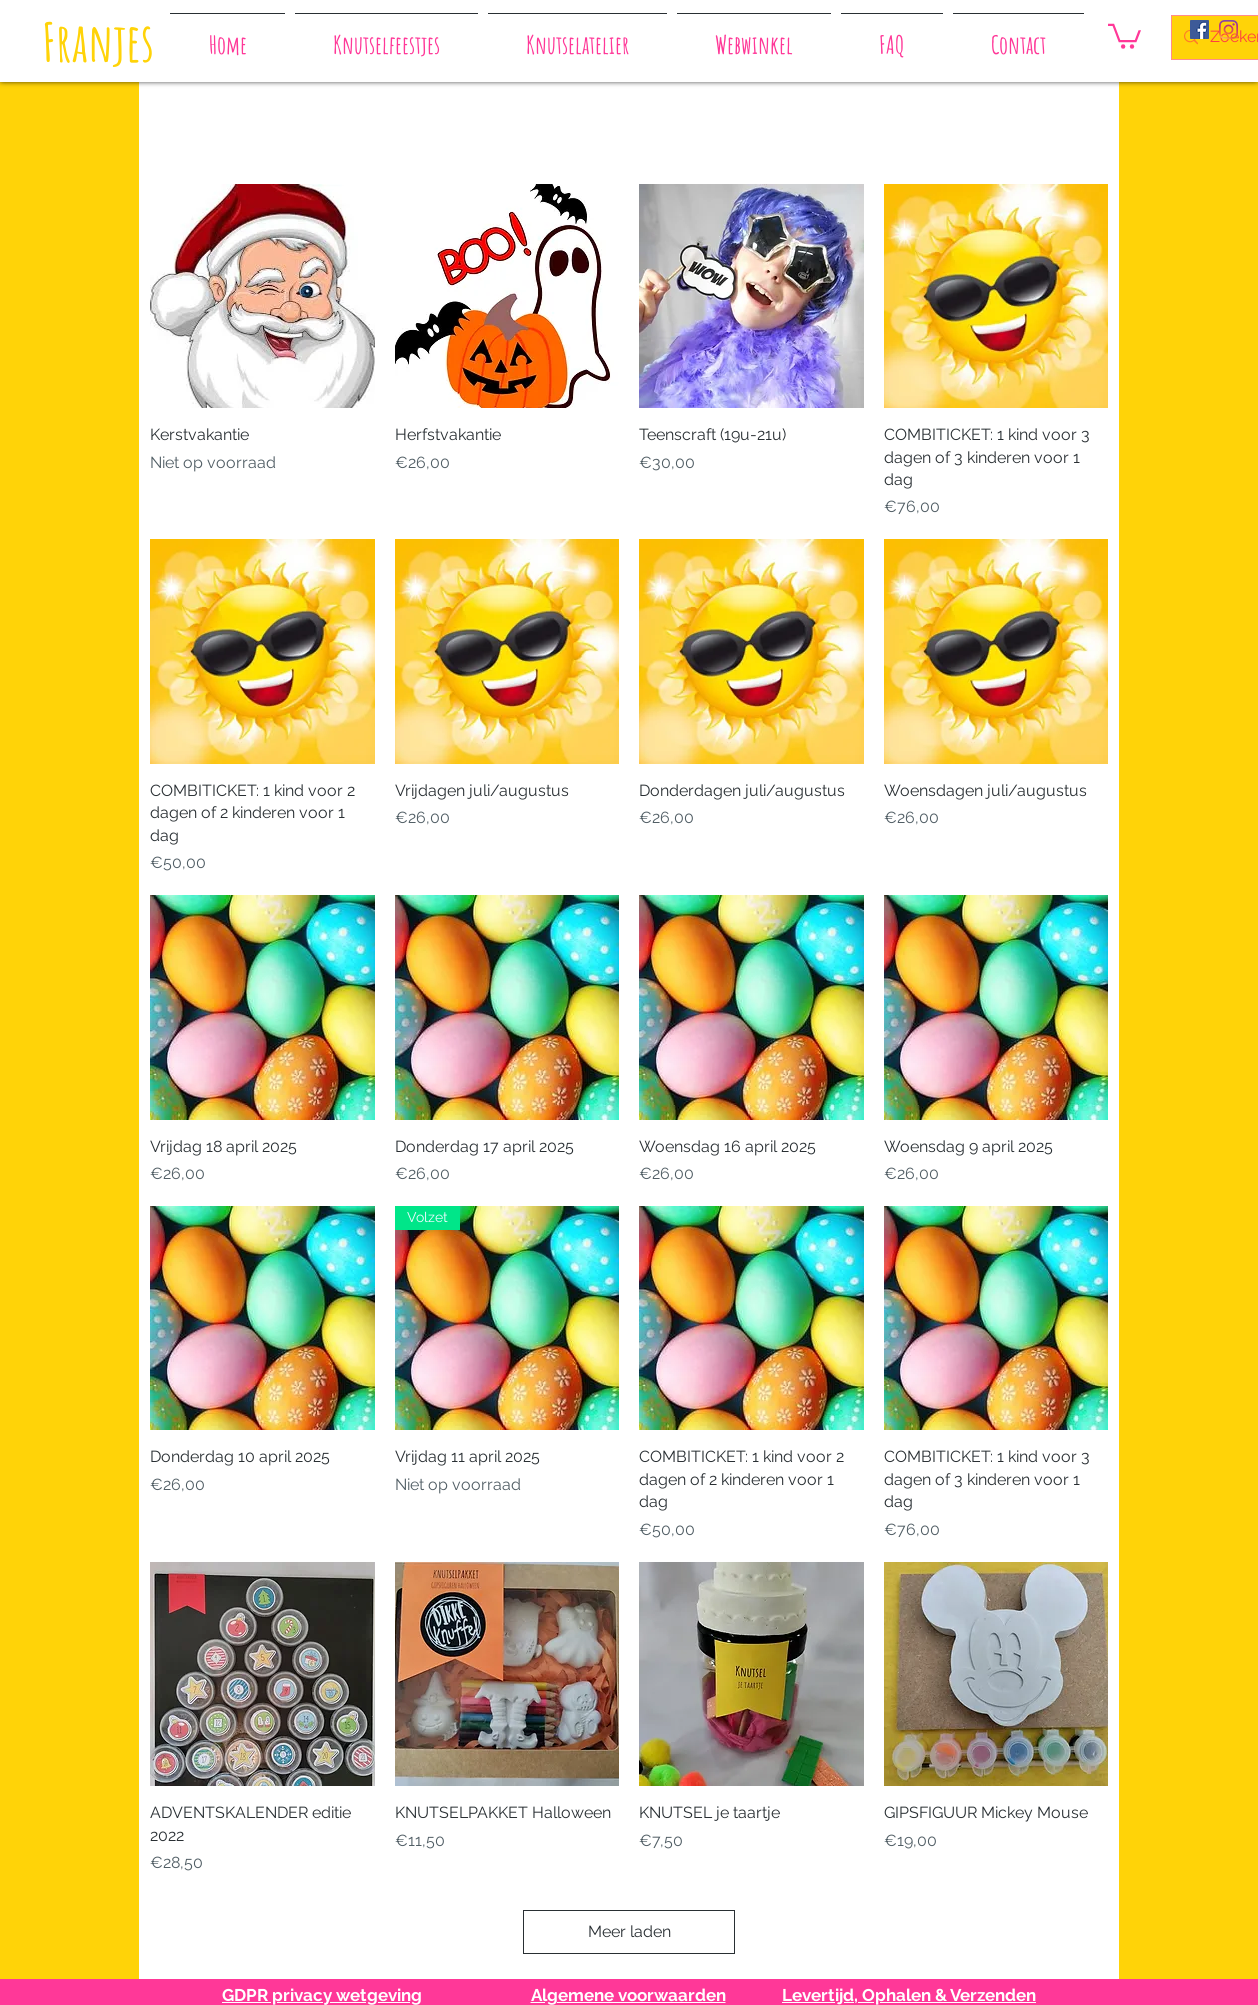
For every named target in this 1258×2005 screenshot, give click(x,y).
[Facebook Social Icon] (1199, 29)
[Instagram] (1228, 29)
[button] (1124, 35)
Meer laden (629, 1931)
